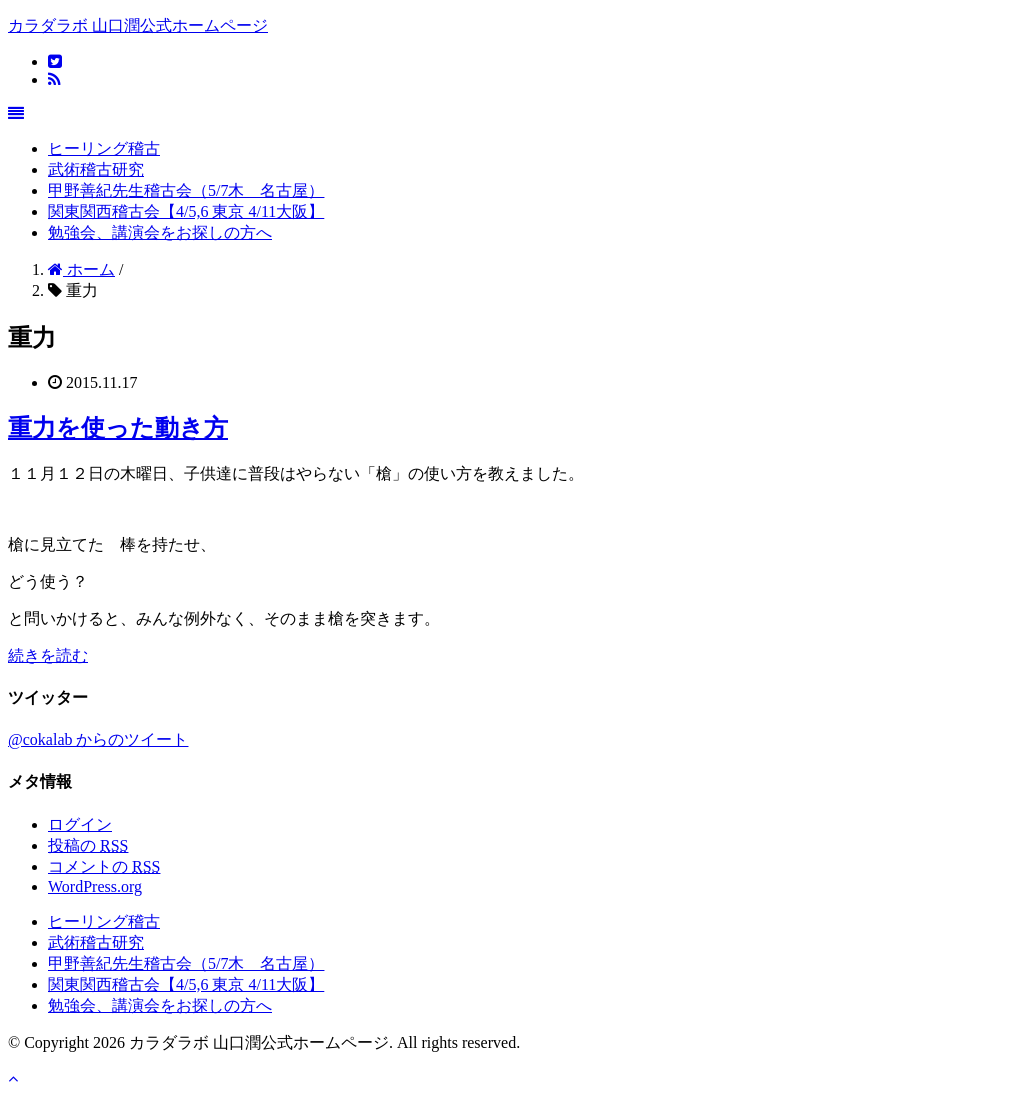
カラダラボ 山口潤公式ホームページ (138, 25)
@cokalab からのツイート (98, 739)
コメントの (104, 866)
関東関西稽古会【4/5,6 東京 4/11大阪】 (186, 211)
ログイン (80, 824)
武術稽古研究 (96, 169)
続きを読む (48, 655)
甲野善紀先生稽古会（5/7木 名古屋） (186, 190)
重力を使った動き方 (118, 428)
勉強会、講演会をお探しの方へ (160, 232)
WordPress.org (95, 886)
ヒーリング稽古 (104, 148)
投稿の (88, 845)
